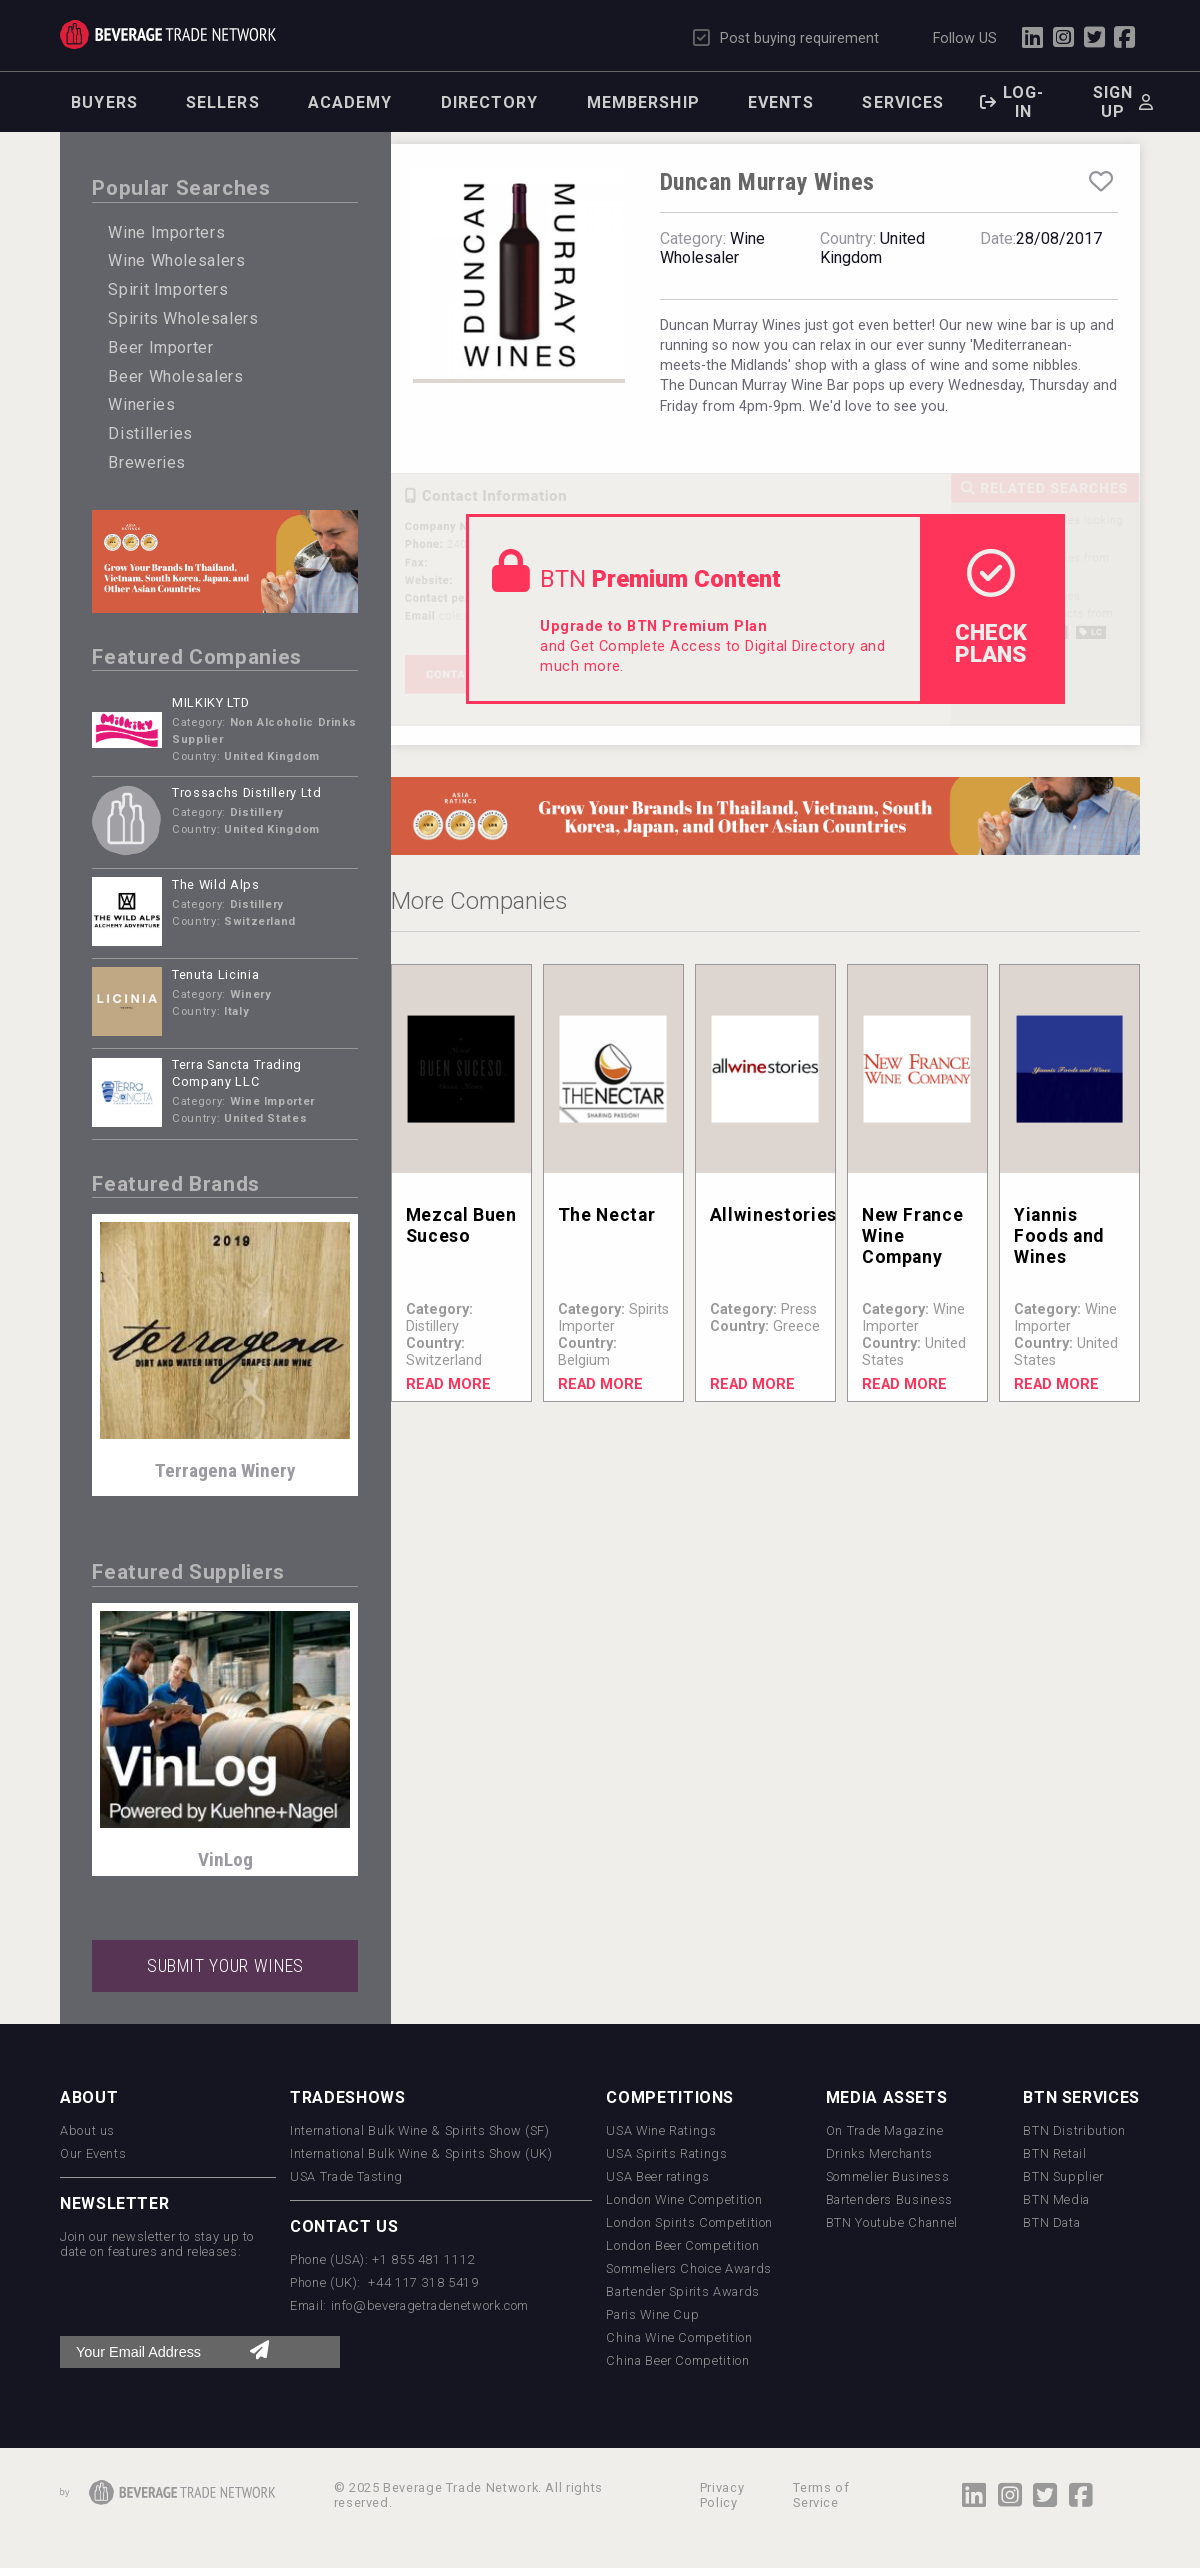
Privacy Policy (722, 2495)
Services (903, 102)
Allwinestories (773, 1215)
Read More (448, 1384)
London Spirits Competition (689, 2222)
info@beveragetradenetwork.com (430, 2305)
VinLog (225, 1859)
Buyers (104, 102)
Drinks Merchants (879, 2153)
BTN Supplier (1063, 2176)
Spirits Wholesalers (183, 318)
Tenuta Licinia (215, 974)
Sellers (223, 102)
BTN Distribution (1074, 2130)
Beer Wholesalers (175, 376)
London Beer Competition (682, 2245)
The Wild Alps (215, 884)
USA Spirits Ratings (666, 2153)
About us (87, 2130)
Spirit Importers (168, 289)
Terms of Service (821, 2495)
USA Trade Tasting (346, 2176)
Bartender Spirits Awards (682, 2291)
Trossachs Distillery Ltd (246, 792)
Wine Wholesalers (176, 260)
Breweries (147, 462)
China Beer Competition (677, 2360)
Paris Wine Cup (652, 2314)
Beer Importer (160, 347)
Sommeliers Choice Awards (688, 2268)
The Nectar (606, 1215)
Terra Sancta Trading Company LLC (237, 1073)
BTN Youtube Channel (892, 2222)
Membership (643, 102)
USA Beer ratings (657, 2176)
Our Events (93, 2153)
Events (781, 102)
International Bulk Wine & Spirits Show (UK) (421, 2153)
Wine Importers (166, 232)
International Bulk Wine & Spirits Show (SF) (420, 2130)
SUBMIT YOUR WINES (225, 1966)
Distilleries (150, 433)
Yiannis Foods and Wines (1059, 1236)
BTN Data (1051, 2222)
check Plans (991, 608)
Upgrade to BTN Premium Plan (653, 626)
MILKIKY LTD (210, 702)
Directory (490, 102)
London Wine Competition (684, 2199)
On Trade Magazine (885, 2130)
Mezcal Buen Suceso (461, 1225)
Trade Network (168, 34)
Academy (350, 102)
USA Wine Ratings (661, 2130)
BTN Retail (1054, 2153)
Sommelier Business (888, 2176)
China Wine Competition (679, 2337)
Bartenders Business (889, 2199)
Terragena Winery (225, 1470)
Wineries (141, 404)
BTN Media (1056, 2199)
